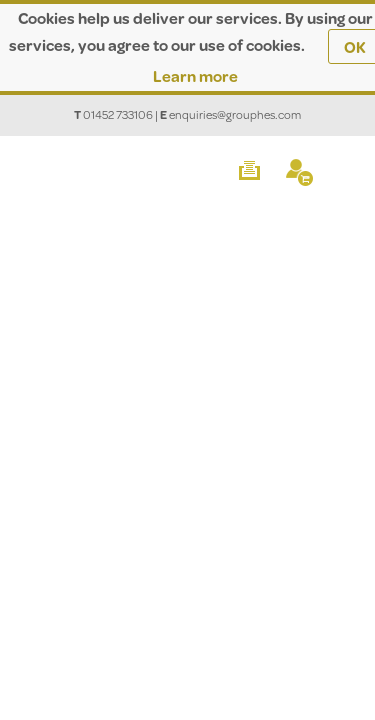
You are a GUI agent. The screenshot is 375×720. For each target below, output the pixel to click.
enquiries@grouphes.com (235, 114)
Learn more (195, 75)
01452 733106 (118, 114)
